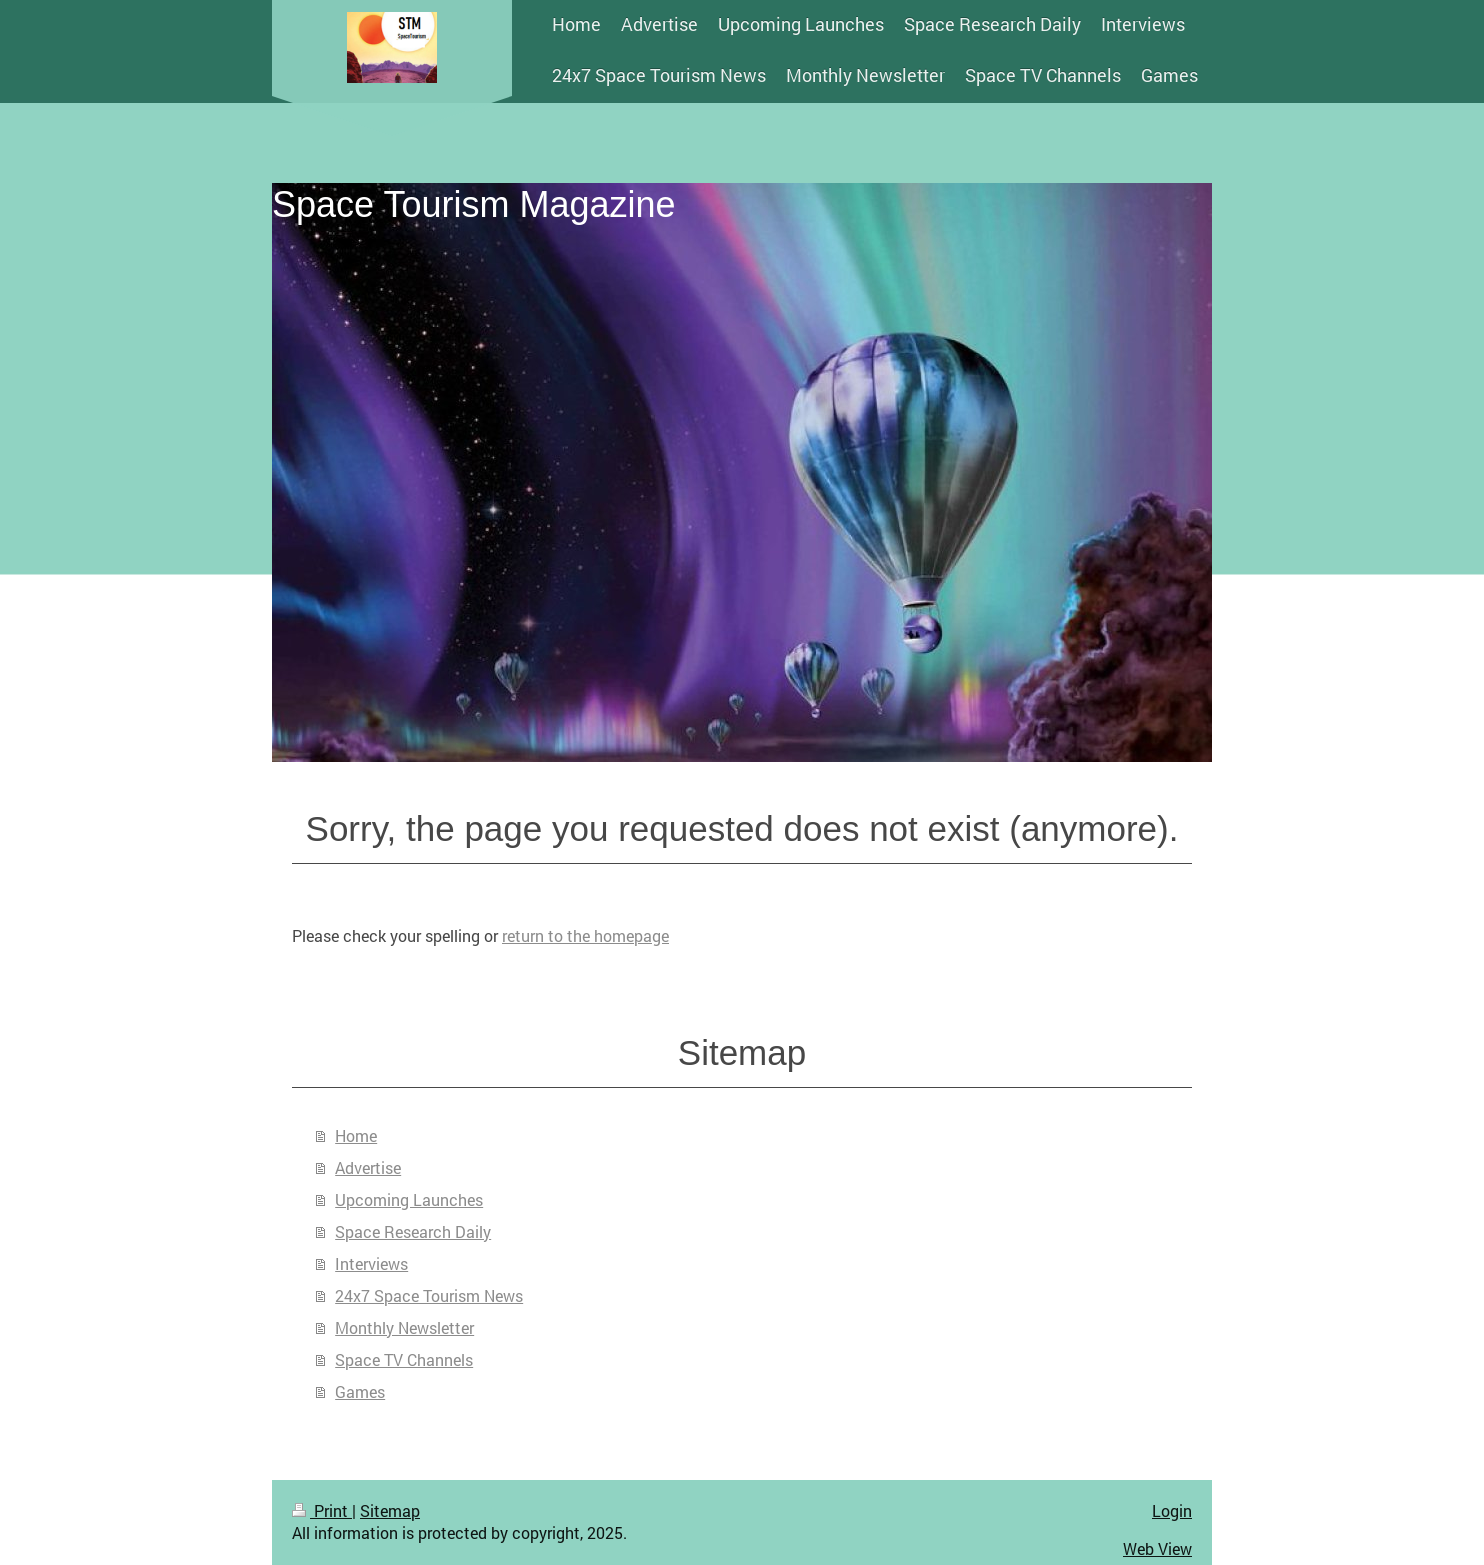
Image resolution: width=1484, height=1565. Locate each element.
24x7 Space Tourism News (429, 1295)
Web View (1157, 1548)
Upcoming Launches (409, 1199)
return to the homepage (585, 935)
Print (322, 1510)
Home (356, 1135)
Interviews (371, 1263)
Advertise (368, 1167)
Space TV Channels (404, 1359)
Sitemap (390, 1510)
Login (1172, 1510)
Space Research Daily (413, 1231)
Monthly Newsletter (404, 1327)
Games (360, 1391)
